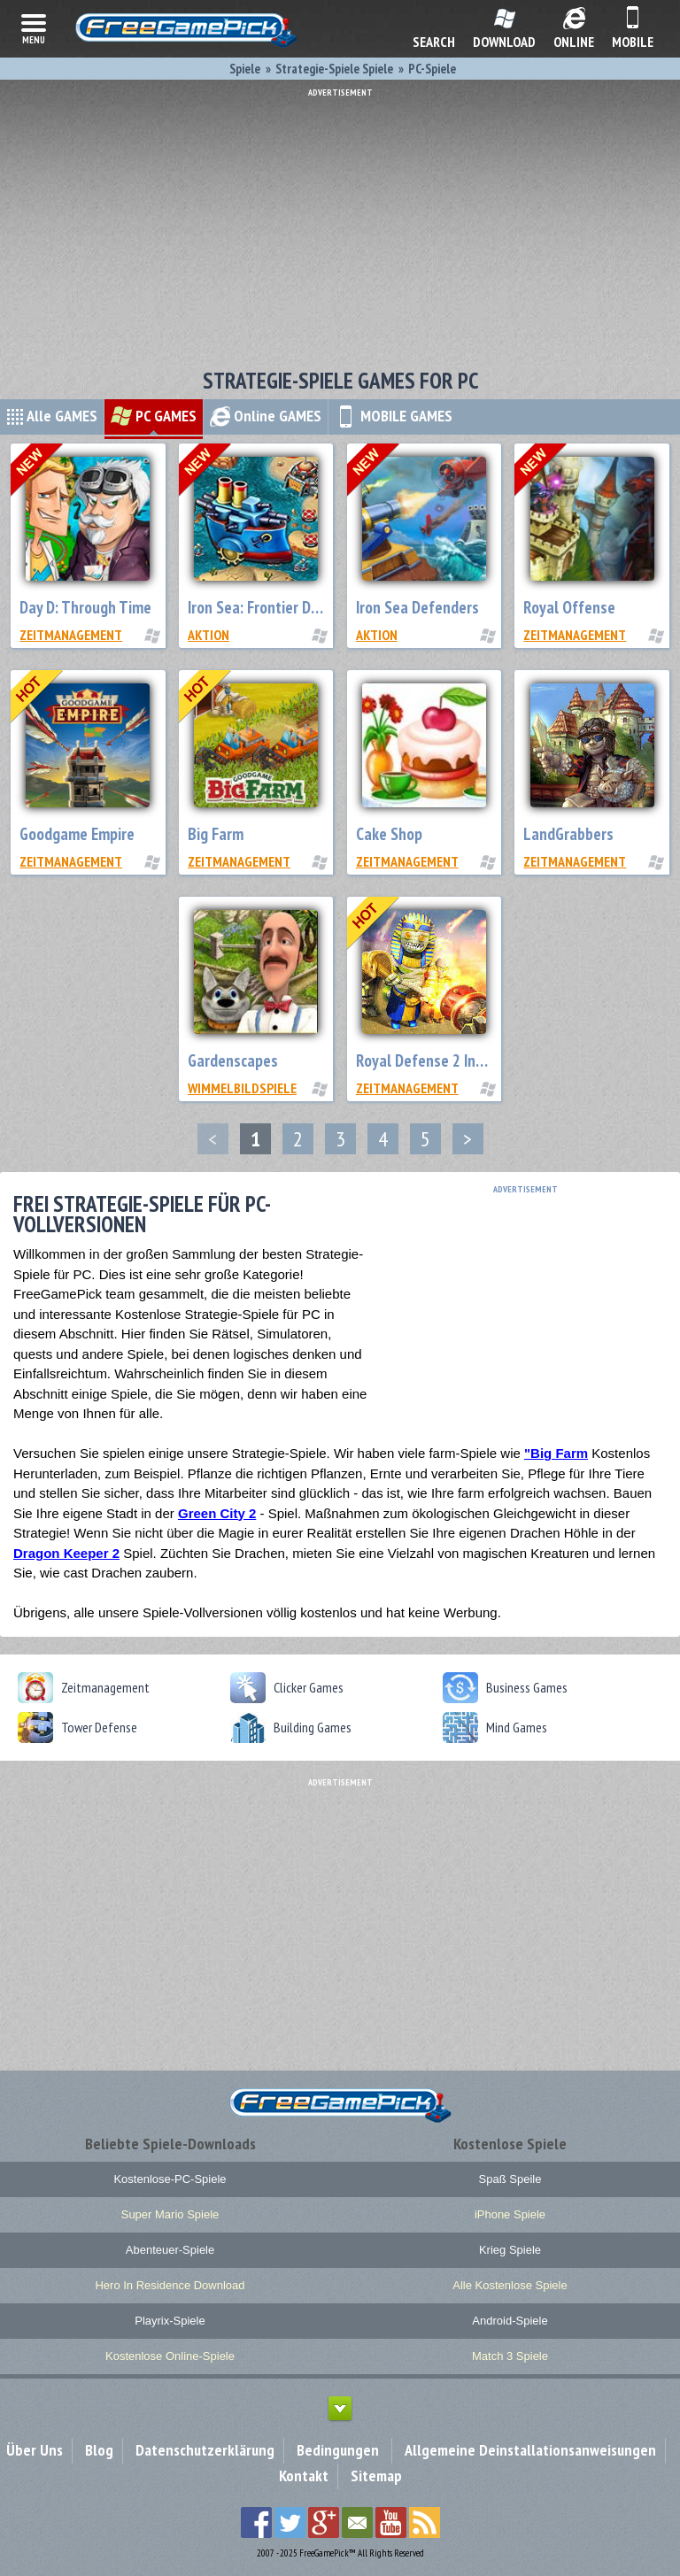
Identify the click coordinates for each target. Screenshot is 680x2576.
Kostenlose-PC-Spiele (169, 2179)
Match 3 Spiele (510, 2356)
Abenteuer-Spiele (170, 2249)
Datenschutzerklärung (204, 2450)
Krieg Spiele (510, 2249)
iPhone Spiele (510, 2214)
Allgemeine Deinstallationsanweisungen (530, 2450)
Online (265, 415)
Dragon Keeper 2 (66, 1553)
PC (154, 415)
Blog (99, 2450)
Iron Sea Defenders (417, 607)
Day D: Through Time (85, 607)
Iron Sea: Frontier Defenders (278, 607)
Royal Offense (569, 607)
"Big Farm (556, 1453)
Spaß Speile (510, 2179)
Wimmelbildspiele (242, 1088)
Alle (51, 415)
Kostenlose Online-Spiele (170, 2356)
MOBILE (393, 415)
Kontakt (303, 2475)
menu (33, 27)
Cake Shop (389, 834)
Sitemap (376, 2475)
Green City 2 (217, 1513)
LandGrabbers (568, 834)
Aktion (208, 635)
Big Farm (215, 834)
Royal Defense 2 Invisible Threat (460, 1060)
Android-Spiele (509, 2320)
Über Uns (34, 2450)
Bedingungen (338, 2450)
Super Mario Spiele (170, 2214)
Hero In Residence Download (169, 2285)
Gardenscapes (233, 1060)
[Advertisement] (340, 221)
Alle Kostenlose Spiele (509, 2285)
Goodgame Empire (77, 834)
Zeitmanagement (70, 635)
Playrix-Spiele (170, 2320)
